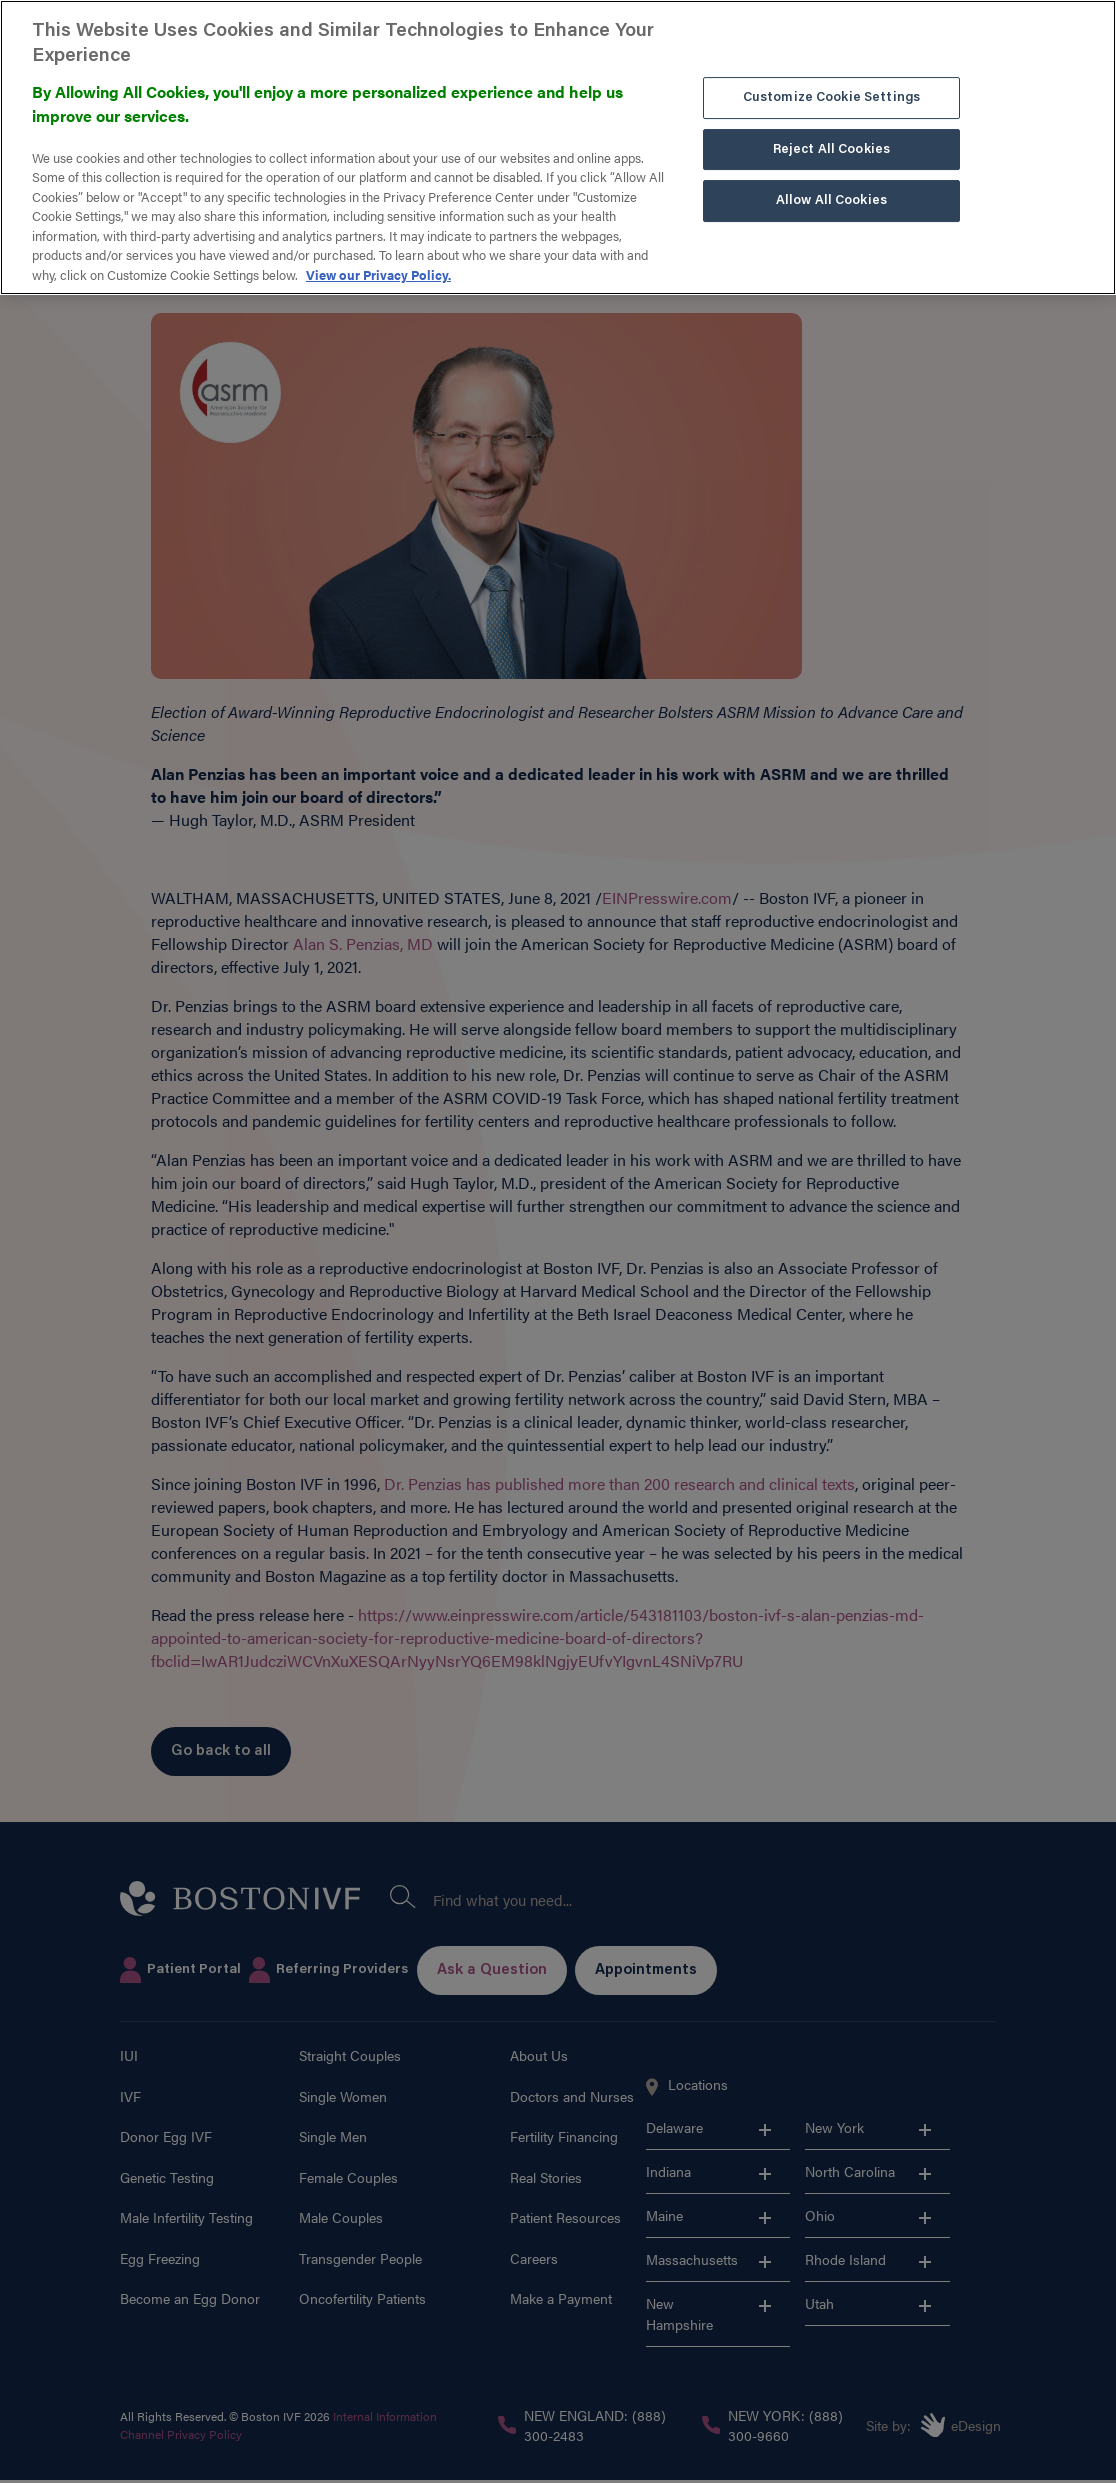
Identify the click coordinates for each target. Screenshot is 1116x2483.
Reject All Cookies (831, 114)
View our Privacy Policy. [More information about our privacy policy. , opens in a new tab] (378, 239)
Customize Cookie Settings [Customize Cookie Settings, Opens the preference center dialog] (831, 63)
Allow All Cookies (831, 166)
